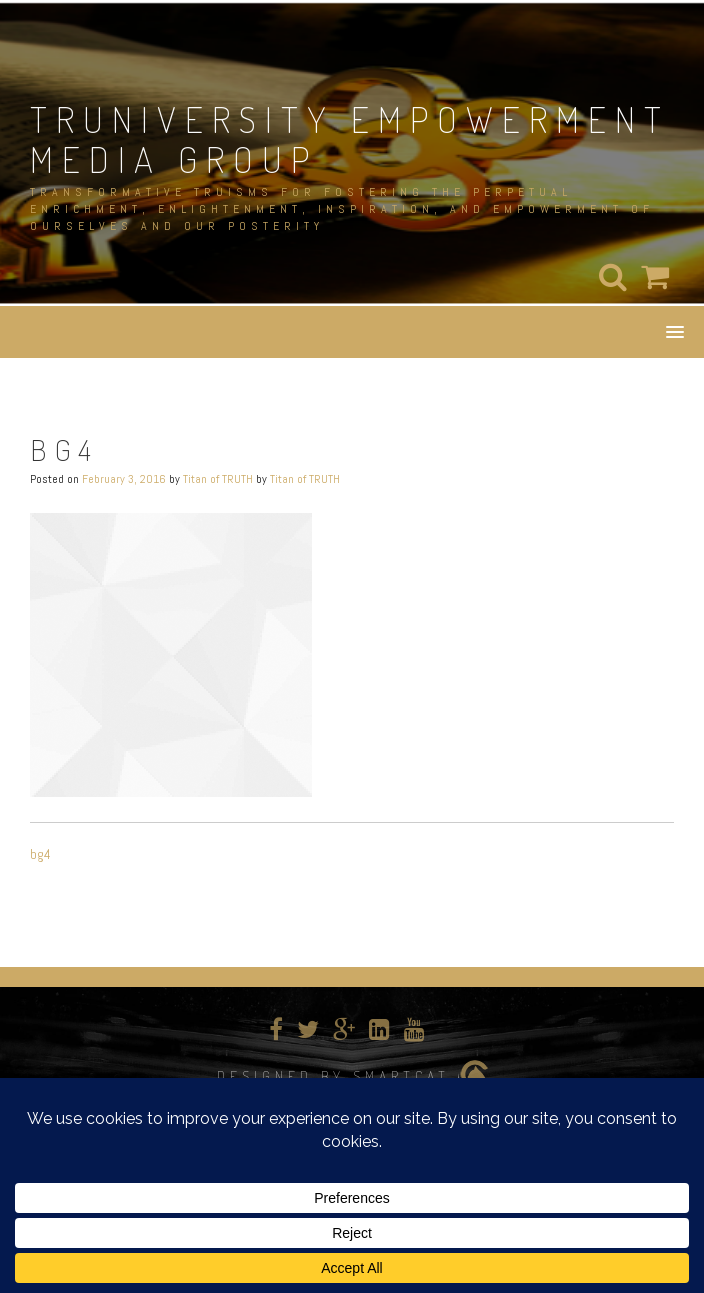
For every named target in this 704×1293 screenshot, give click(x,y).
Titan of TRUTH (218, 479)
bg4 (40, 854)
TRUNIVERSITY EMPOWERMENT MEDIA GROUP (350, 139)
